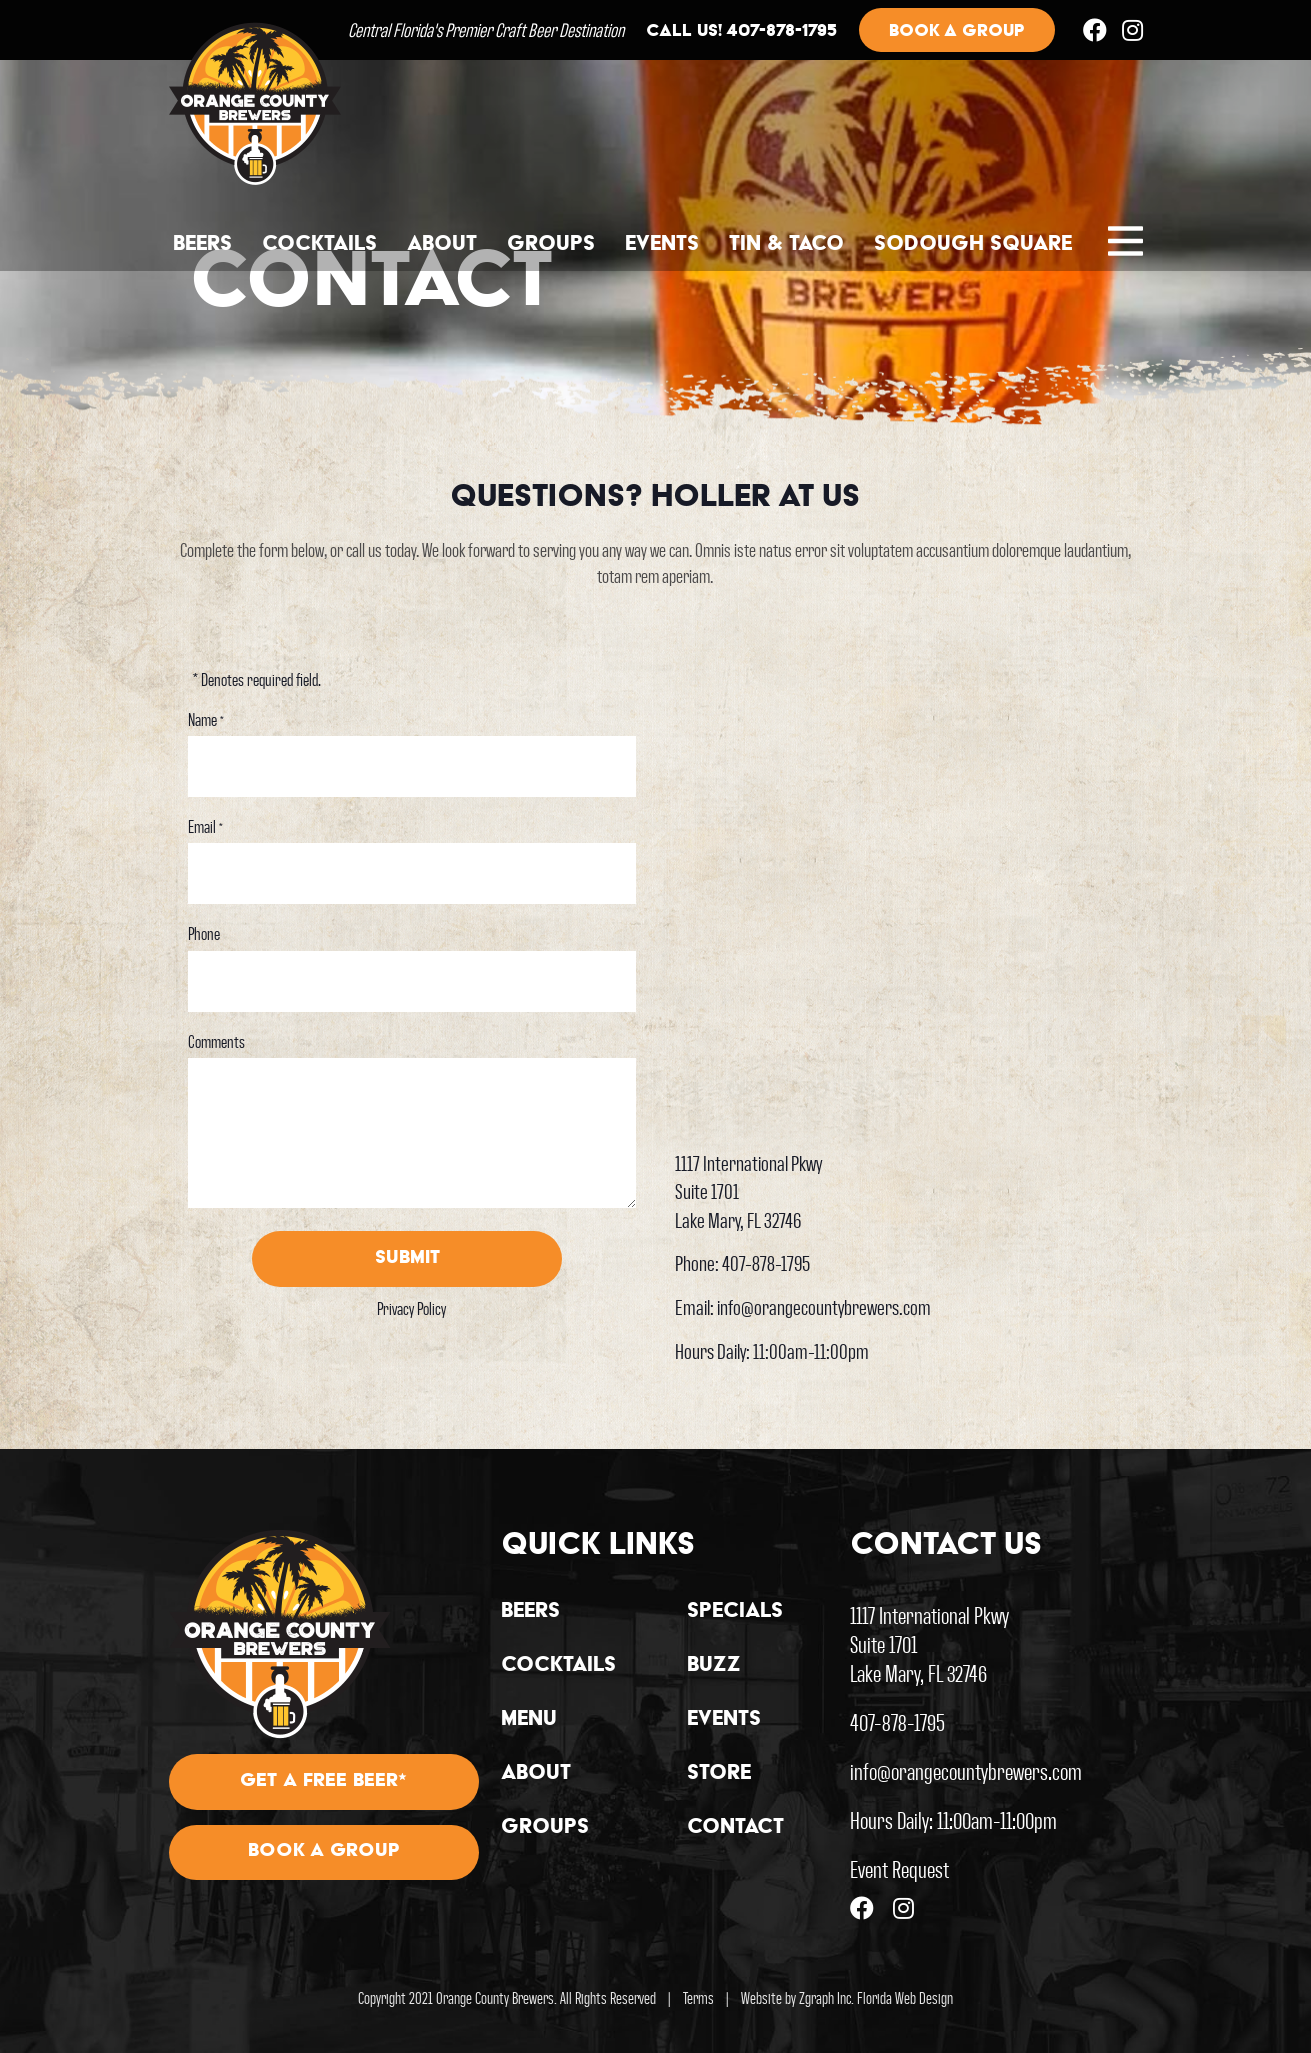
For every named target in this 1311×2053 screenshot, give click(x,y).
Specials (735, 1612)
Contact (735, 1828)
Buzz (714, 1666)
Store (719, 1774)
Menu (529, 1720)
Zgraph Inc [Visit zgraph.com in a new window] (825, 1997)
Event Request (899, 1868)
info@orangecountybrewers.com (824, 1306)
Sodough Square (973, 245)
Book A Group (324, 1853)
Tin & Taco (786, 245)
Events (662, 245)
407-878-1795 (766, 1262)
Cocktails (319, 245)
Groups (551, 245)
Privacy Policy (411, 1308)
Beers (202, 245)
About (442, 245)
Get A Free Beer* (323, 1782)
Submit (407, 1259)
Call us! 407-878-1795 (740, 33)
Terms (698, 1997)
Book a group (957, 32)
